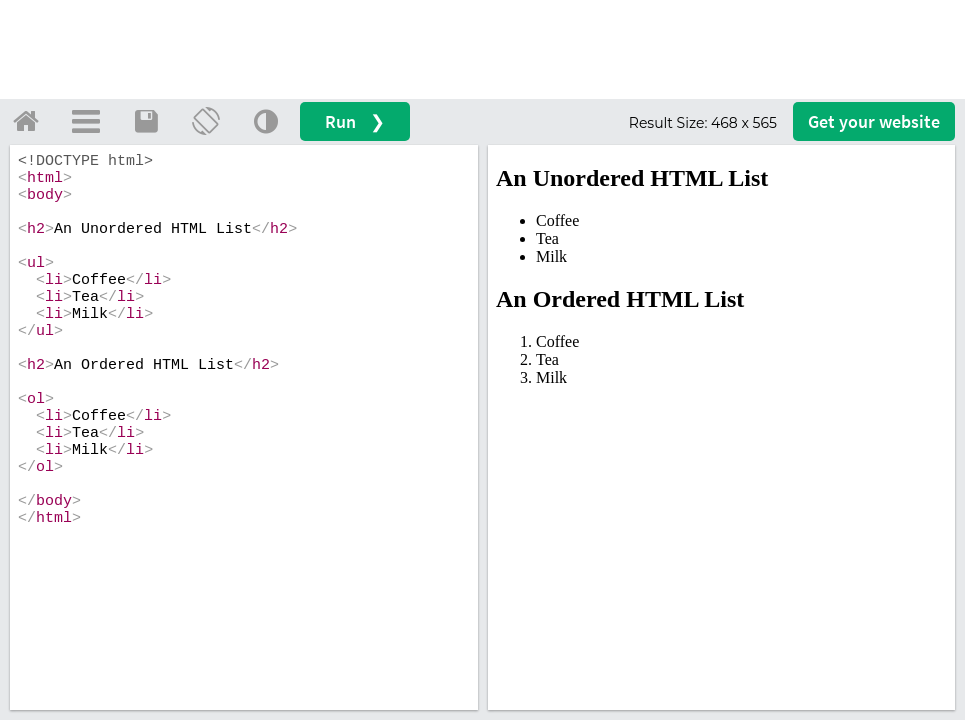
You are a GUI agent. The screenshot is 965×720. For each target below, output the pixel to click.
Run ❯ (355, 121)
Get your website (874, 121)
